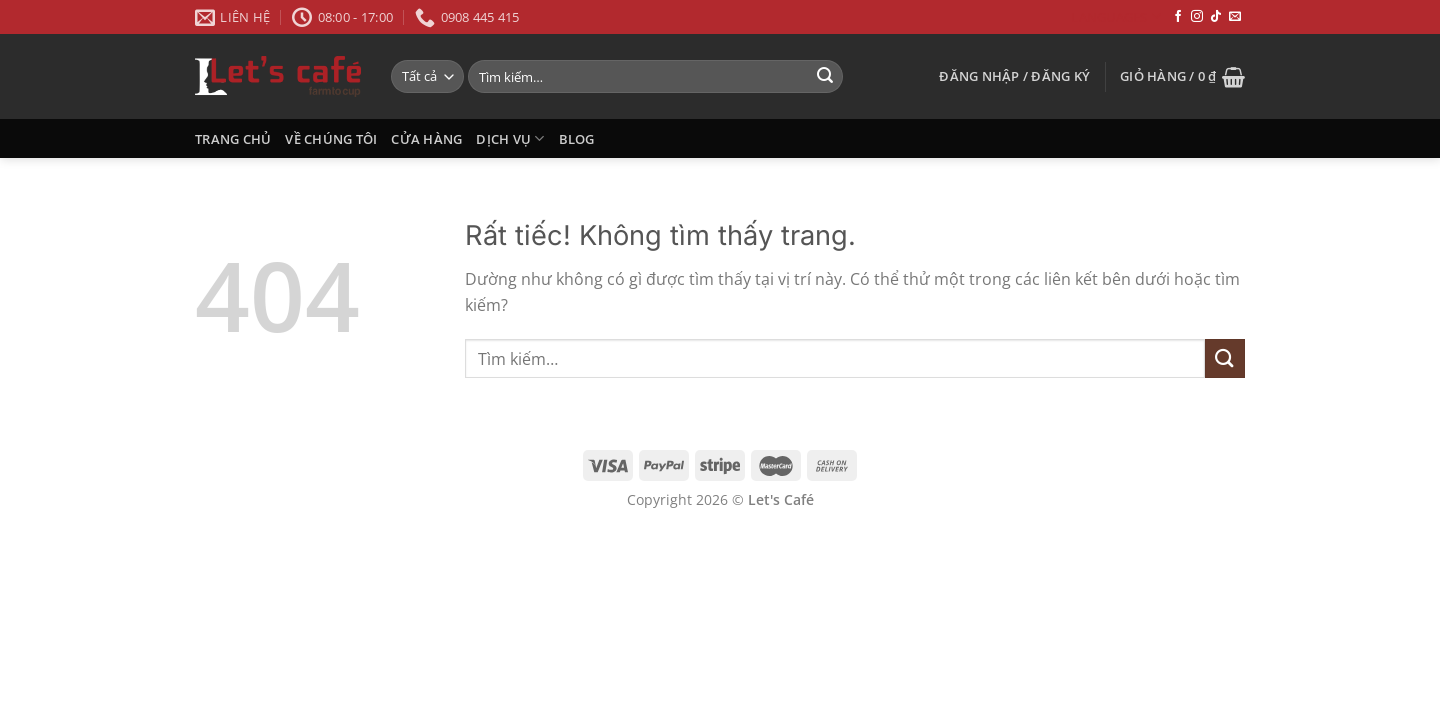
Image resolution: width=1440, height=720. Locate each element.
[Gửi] (825, 77)
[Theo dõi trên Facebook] (1178, 17)
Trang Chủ (233, 139)
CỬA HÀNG (426, 139)
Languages (1116, 16)
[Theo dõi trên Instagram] (1197, 17)
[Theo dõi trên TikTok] (1216, 17)
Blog (577, 139)
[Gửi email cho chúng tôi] (1235, 17)
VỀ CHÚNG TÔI (331, 139)
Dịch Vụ (510, 138)
